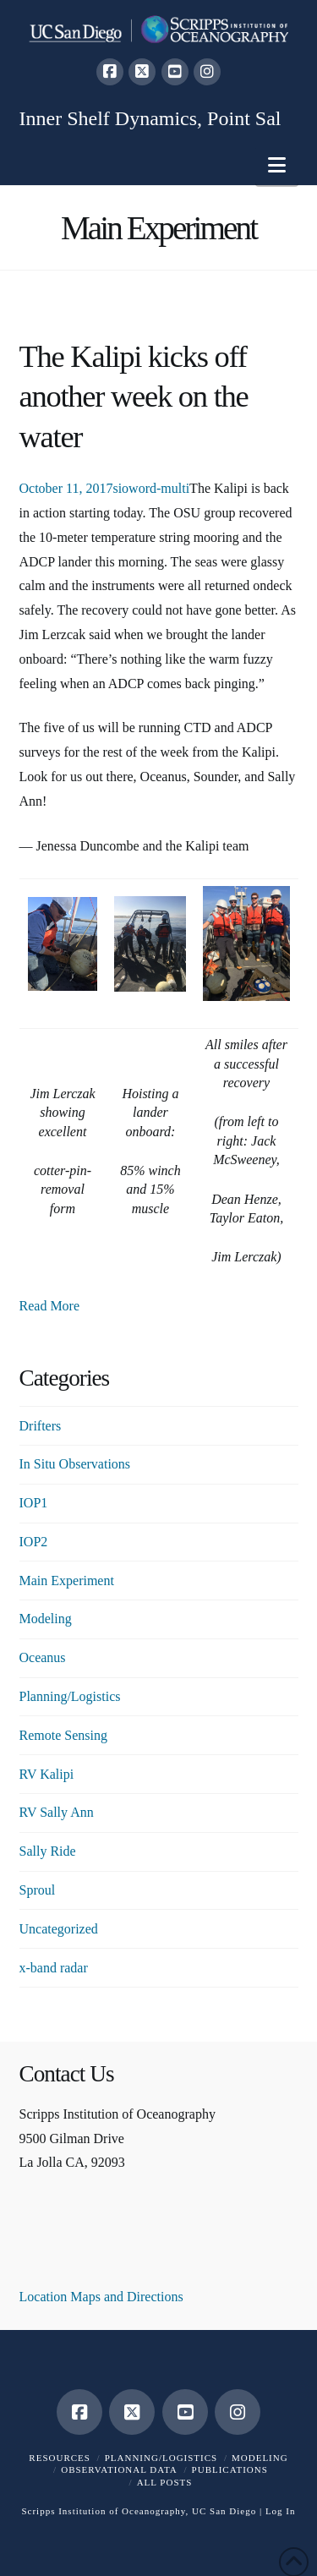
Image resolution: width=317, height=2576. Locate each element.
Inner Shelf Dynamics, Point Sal (150, 118)
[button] (276, 165)
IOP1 (33, 1503)
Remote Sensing (63, 1735)
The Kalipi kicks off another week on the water (134, 396)
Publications (230, 2469)
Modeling (45, 1618)
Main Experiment (66, 1580)
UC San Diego (224, 2511)
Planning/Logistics (70, 1696)
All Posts (165, 2482)
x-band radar (53, 1968)
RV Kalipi (46, 1774)
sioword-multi (150, 488)
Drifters (40, 1426)
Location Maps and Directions (101, 2296)
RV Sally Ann (56, 1812)
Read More (49, 1306)
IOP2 (33, 1541)
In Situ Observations (75, 1464)
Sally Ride (47, 1851)
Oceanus (42, 1657)
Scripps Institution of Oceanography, (105, 2511)
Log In (280, 2511)
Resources (59, 2458)
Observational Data (119, 2469)
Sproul (37, 1890)
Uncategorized (58, 1929)
